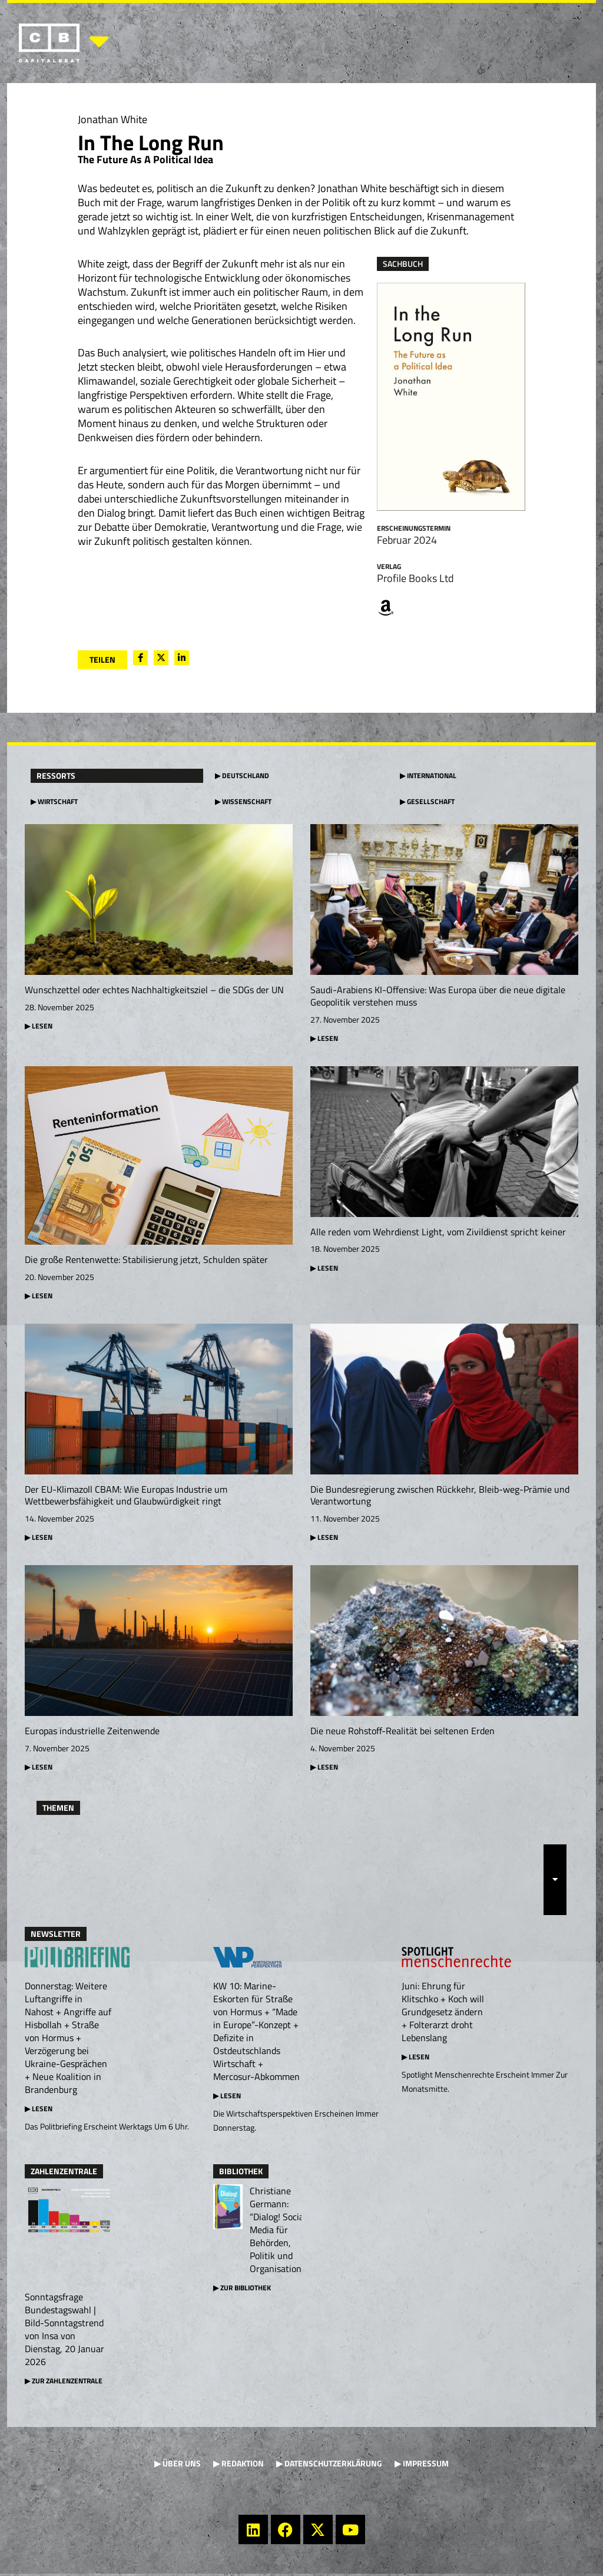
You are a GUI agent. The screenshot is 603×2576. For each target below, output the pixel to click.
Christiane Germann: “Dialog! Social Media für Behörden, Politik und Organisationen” (282, 2232)
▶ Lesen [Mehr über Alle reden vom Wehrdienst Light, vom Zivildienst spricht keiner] (324, 1268)
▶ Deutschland (242, 775)
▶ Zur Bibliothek (242, 2290)
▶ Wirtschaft (54, 801)
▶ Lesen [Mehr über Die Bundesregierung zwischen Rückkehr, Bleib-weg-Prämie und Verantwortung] (324, 1538)
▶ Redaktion (238, 2465)
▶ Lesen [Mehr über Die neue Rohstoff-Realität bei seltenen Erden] (324, 1768)
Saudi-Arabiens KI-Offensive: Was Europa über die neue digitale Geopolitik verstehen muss (437, 996)
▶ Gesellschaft (427, 801)
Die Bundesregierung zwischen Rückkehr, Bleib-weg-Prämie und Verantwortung (439, 1496)
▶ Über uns (177, 2465)
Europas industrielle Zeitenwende (92, 1732)
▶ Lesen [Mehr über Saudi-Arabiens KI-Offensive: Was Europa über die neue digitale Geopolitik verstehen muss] (324, 1038)
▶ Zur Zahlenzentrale (63, 2383)
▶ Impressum (422, 2465)
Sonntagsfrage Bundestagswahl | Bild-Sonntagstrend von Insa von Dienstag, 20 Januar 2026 (64, 2331)
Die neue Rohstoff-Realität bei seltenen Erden (402, 1732)
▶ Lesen (38, 2111)
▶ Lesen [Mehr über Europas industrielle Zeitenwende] (38, 1768)
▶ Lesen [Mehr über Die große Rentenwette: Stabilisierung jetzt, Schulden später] (38, 1296)
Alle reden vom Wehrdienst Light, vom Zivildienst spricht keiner (438, 1232)
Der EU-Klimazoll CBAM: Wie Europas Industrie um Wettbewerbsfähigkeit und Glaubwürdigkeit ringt (126, 1496)
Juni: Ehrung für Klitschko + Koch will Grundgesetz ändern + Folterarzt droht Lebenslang (443, 2014)
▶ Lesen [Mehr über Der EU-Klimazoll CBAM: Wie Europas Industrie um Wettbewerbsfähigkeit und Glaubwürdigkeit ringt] (38, 1538)
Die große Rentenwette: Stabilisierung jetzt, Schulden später (146, 1260)
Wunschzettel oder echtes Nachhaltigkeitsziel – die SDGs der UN (154, 990)
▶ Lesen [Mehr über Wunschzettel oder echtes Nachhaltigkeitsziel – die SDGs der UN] (38, 1025)
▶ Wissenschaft (243, 801)
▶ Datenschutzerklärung (329, 2465)
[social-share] (140, 657)
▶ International (428, 775)
